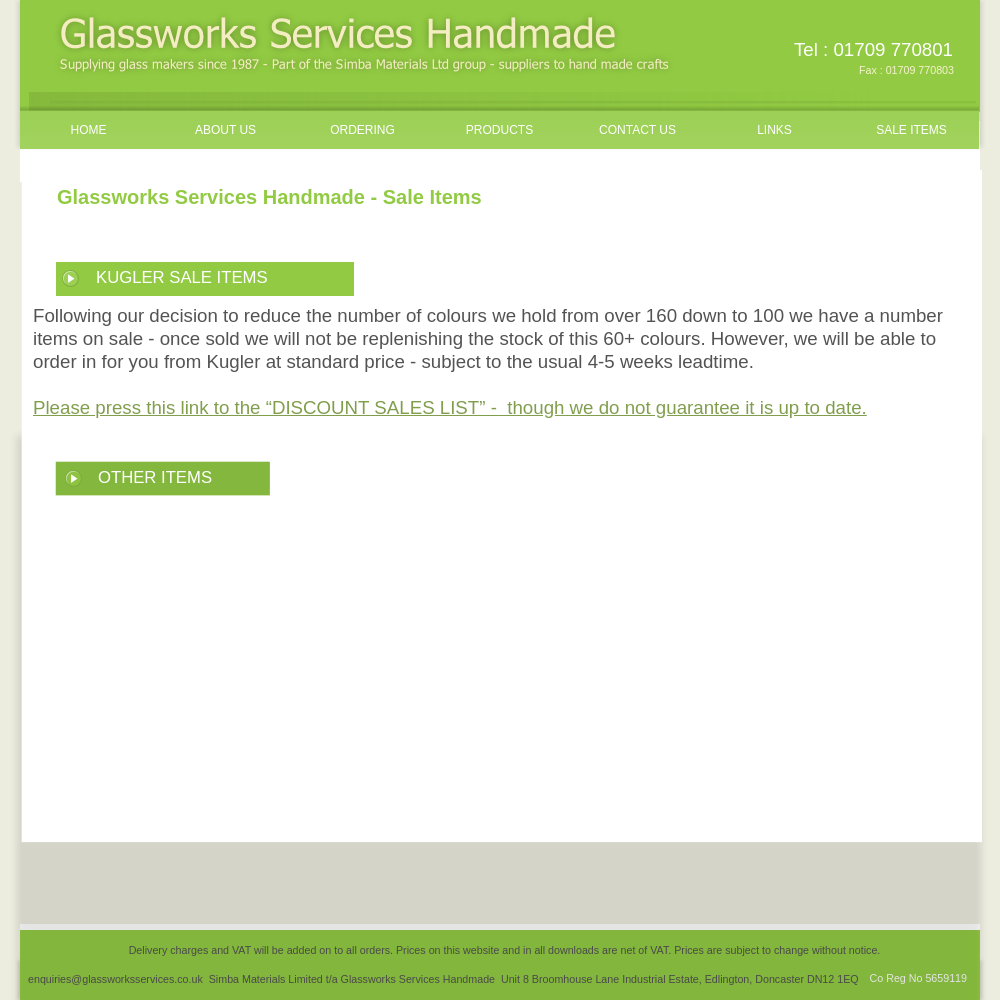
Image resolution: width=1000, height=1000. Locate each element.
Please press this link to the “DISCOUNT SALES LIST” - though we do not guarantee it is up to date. (450, 407)
